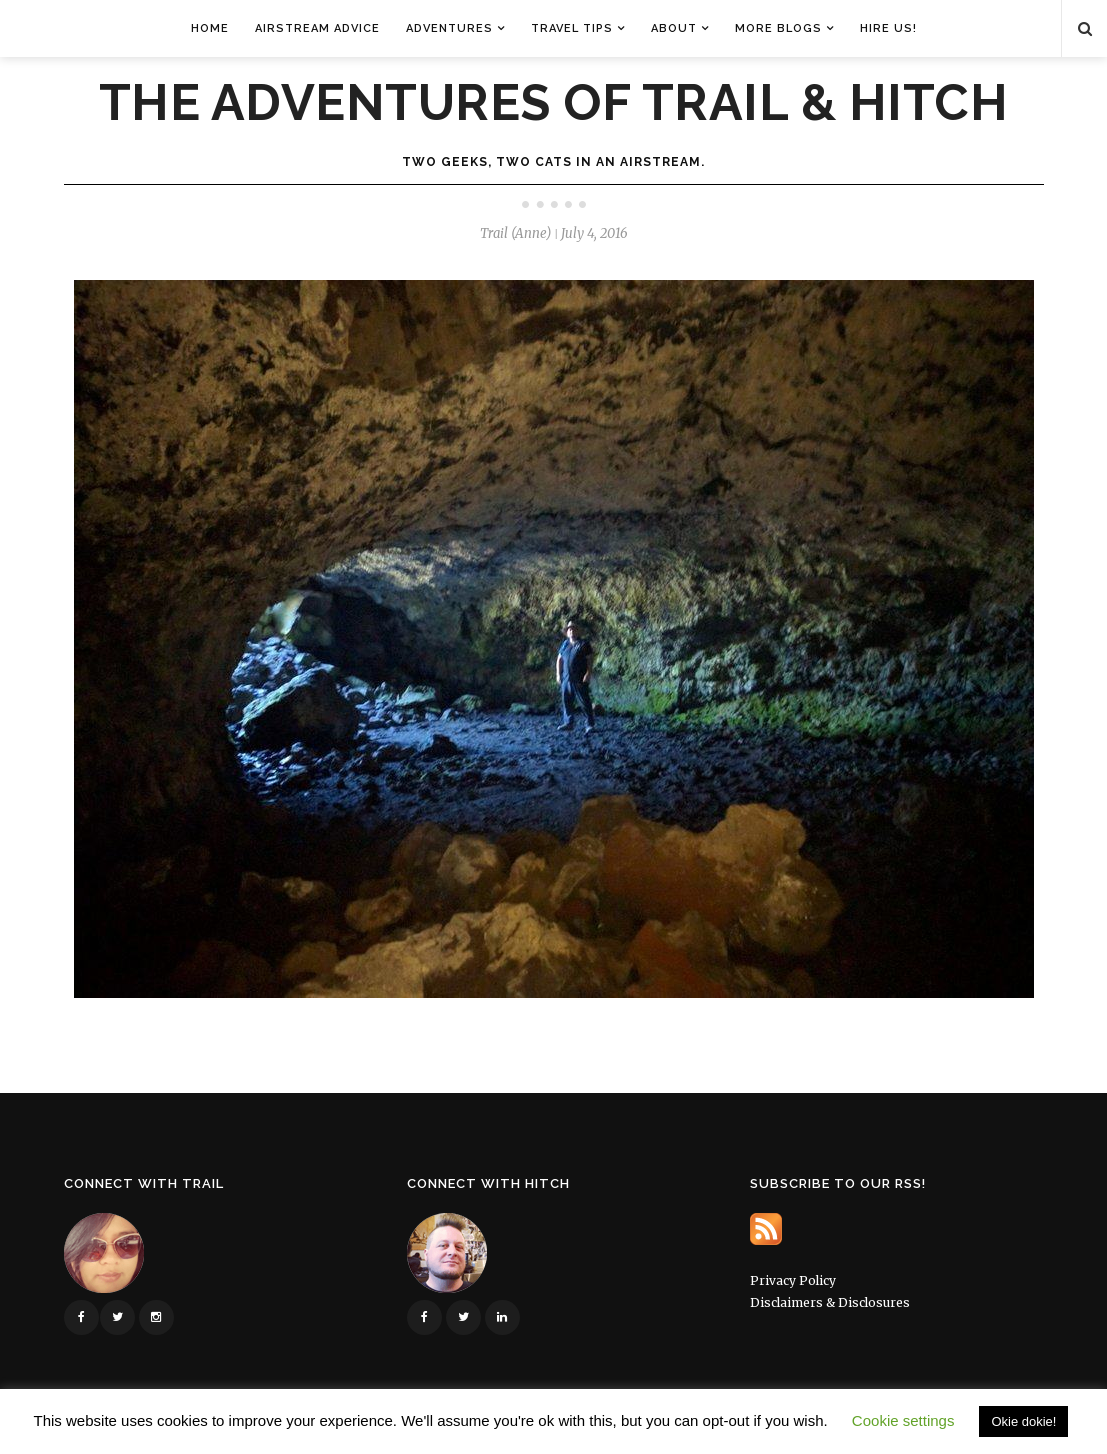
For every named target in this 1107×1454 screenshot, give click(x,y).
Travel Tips (572, 28)
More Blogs (778, 28)
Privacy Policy (793, 1280)
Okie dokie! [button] (1023, 1421)
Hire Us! (888, 28)
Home (210, 28)
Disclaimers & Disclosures (830, 1302)
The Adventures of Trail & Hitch (554, 103)
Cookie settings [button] (903, 1420)
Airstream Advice (317, 28)
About (674, 28)
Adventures (449, 28)
